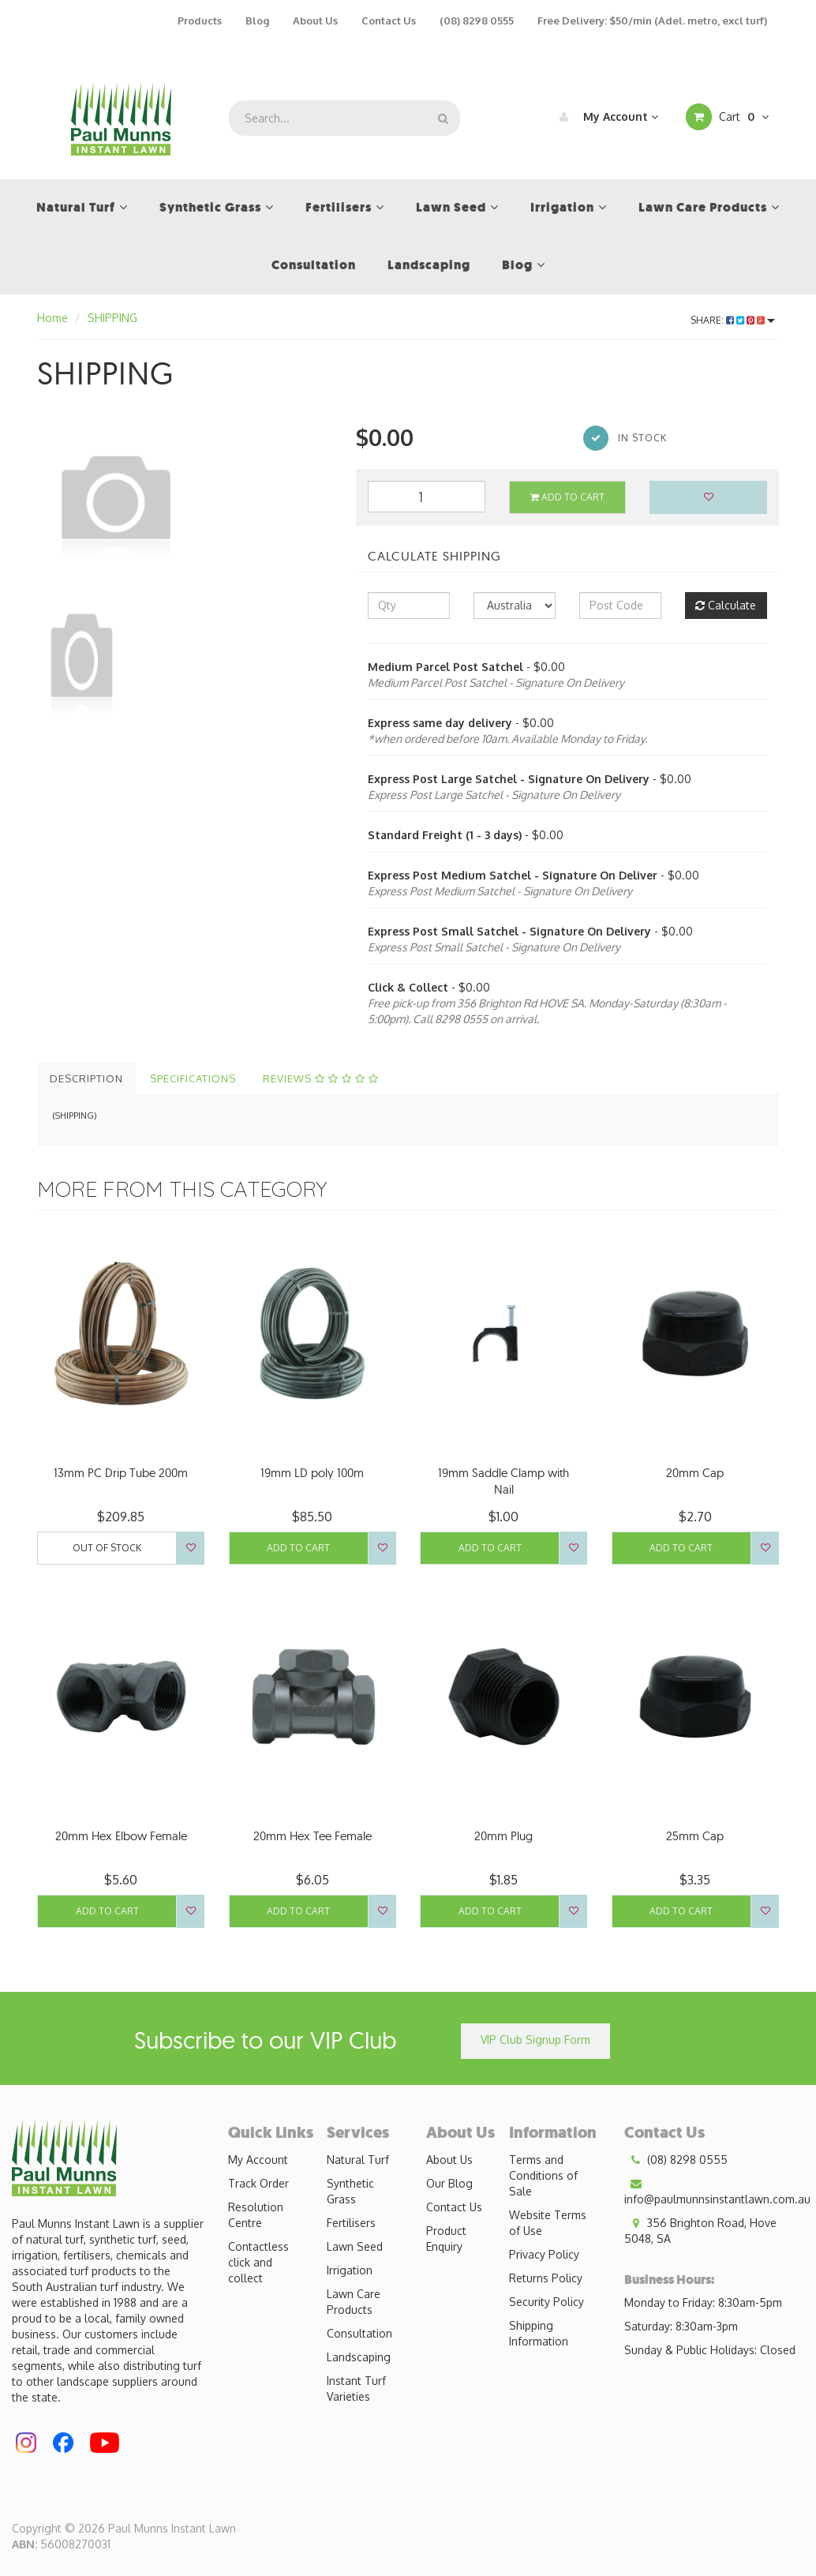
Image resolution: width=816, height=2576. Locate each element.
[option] (184, 500)
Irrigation (349, 2270)
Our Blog (449, 2183)
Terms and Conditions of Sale (543, 2175)
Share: (733, 320)
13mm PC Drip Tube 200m (121, 1472)
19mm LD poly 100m (312, 1472)
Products (200, 20)
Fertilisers (351, 2222)
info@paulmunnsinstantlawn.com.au (717, 2191)
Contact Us (388, 20)
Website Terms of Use (547, 2222)
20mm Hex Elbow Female (121, 1835)
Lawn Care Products (353, 2301)
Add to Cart (567, 497)
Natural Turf (358, 2159)
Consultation (359, 2333)
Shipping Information (538, 2333)
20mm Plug (503, 1835)
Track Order (258, 2183)
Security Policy (546, 2301)
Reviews (321, 1078)
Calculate (725, 605)
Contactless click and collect (258, 2262)
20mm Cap (695, 1472)
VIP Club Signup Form (535, 2039)
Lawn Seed (355, 2246)
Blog (257, 20)
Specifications (193, 1078)
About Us (315, 20)
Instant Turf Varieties (356, 2388)
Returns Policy (545, 2278)
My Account (605, 116)
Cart (727, 116)
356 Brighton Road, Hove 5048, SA (700, 2230)
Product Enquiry (446, 2238)
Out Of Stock (107, 1548)
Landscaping (359, 2357)
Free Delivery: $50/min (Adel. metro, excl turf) (652, 20)
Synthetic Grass (350, 2191)
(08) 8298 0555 (477, 20)
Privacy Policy (544, 2254)
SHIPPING (112, 317)
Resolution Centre (255, 2214)
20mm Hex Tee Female (312, 1835)
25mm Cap (695, 1835)
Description (86, 1078)
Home (52, 317)
